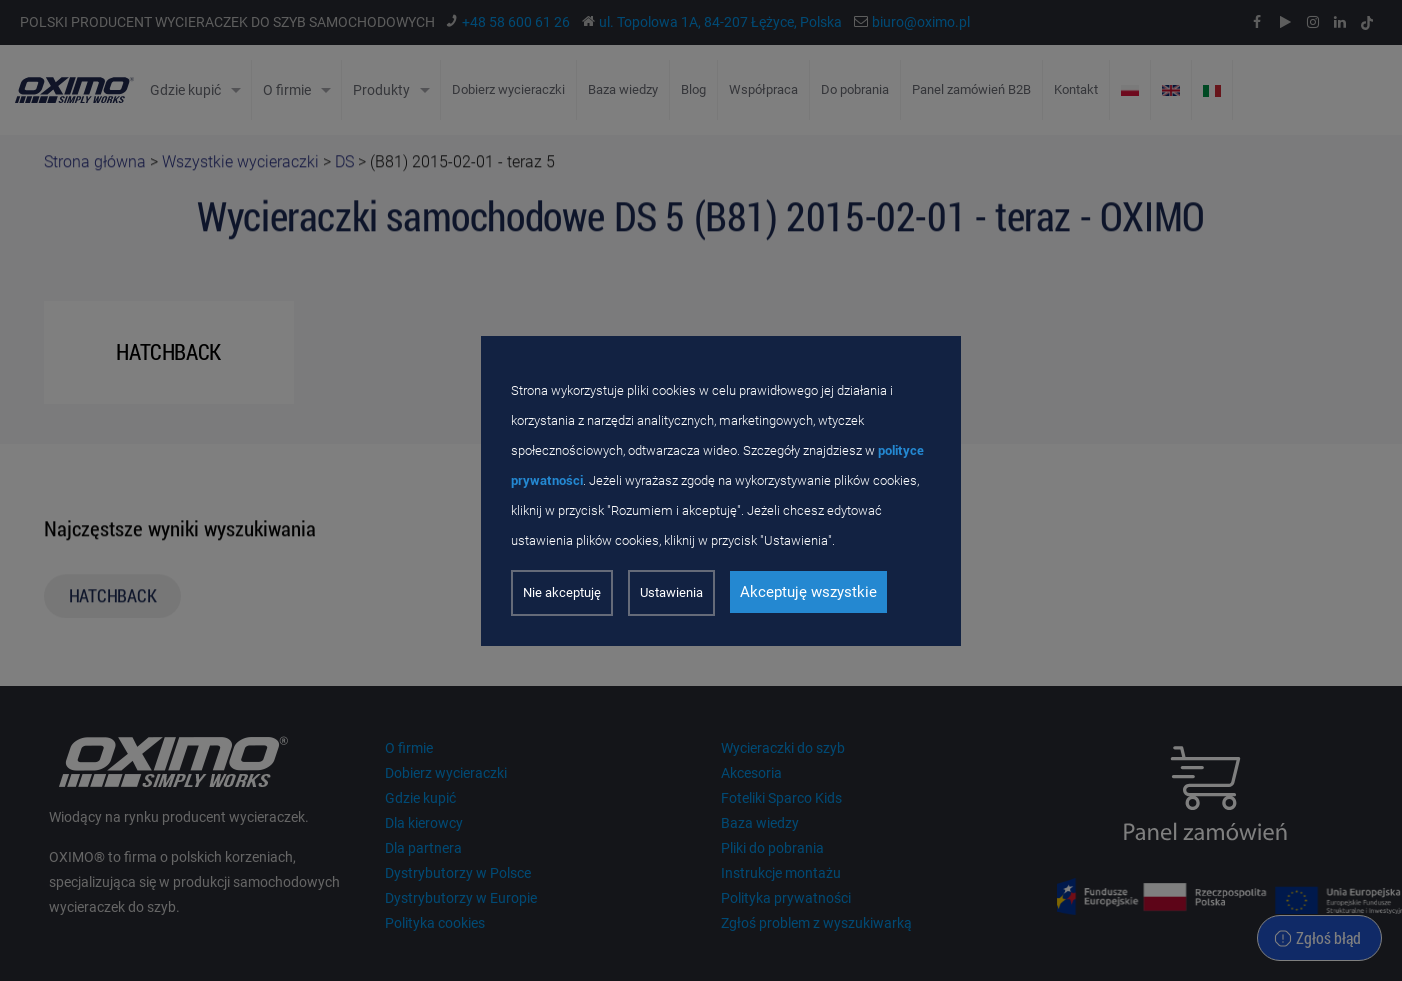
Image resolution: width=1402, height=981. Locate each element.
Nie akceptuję (562, 592)
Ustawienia (671, 592)
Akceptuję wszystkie (808, 592)
